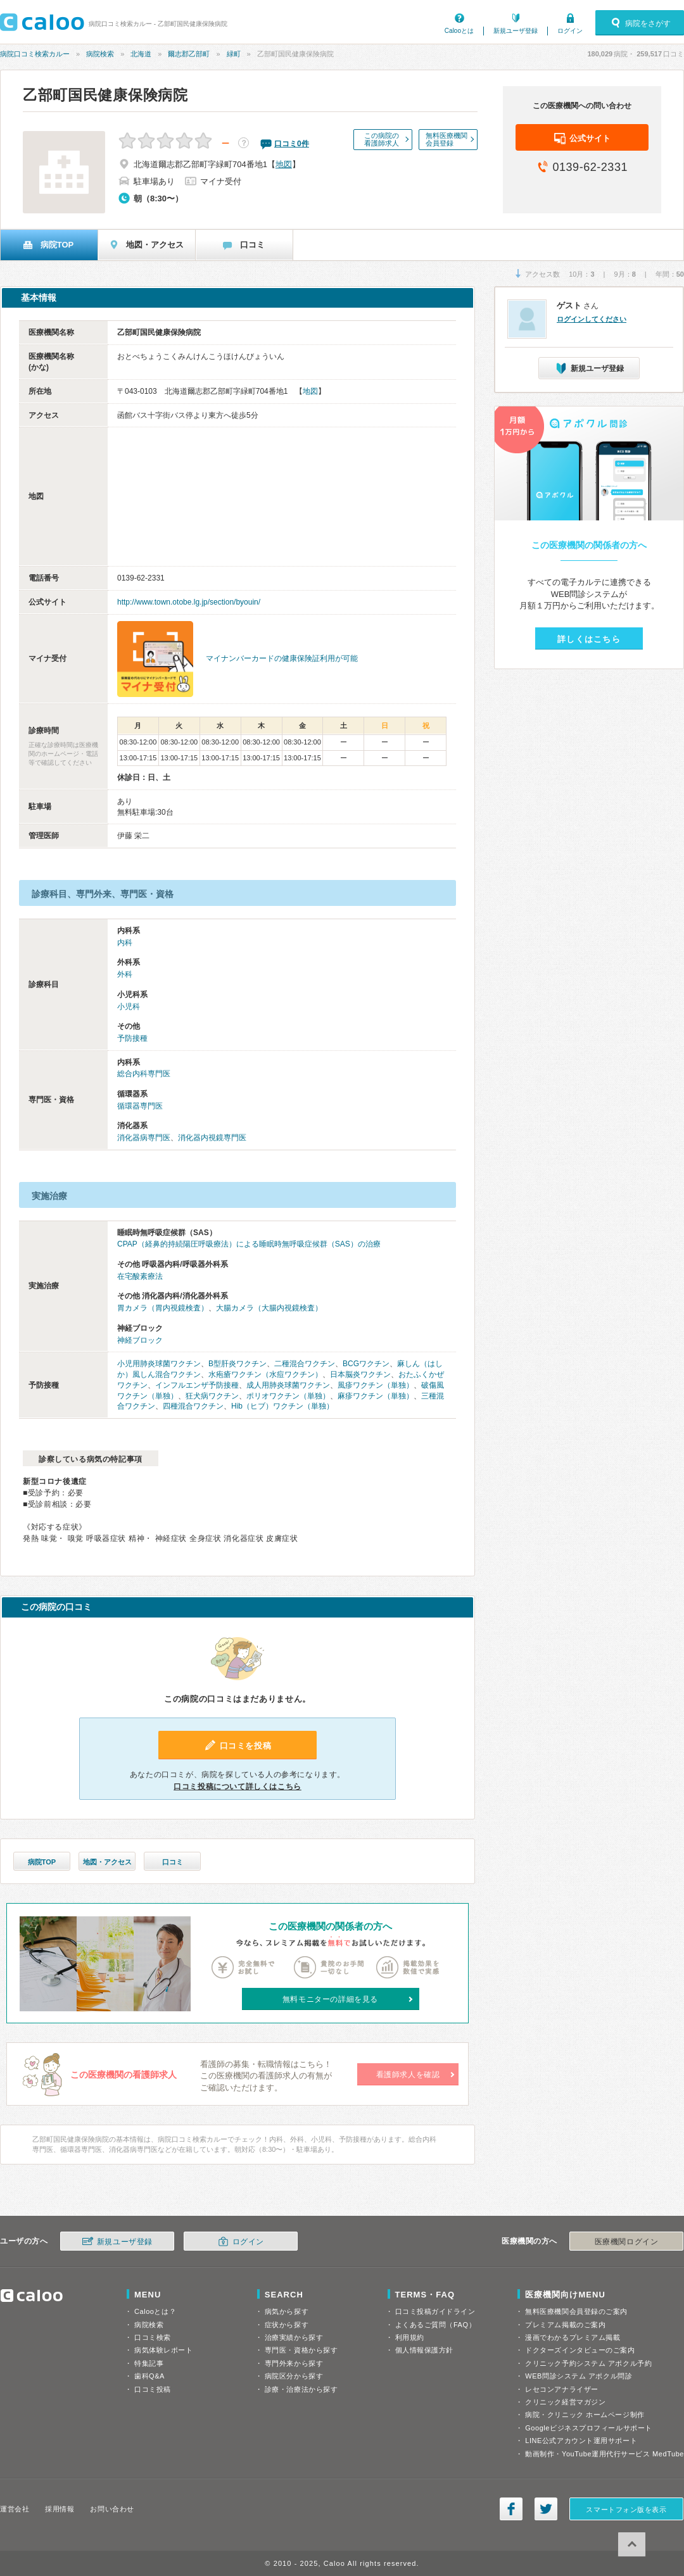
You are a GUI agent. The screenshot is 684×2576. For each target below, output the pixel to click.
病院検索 (100, 54)
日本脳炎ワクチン (360, 1374)
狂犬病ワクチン (212, 1396)
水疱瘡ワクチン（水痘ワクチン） (265, 1374)
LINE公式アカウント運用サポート (581, 2440)
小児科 (128, 1006)
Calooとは (459, 30)
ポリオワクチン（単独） (288, 1396)
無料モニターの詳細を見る (330, 1999)
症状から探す (286, 2324)
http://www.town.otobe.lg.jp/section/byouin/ (188, 602)
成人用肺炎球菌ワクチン (288, 1385)
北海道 (140, 54)
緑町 (234, 54)
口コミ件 (291, 143)
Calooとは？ (155, 2311)
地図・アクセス (107, 1862)
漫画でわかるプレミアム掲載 (572, 2337)
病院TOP (42, 1862)
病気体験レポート (163, 2350)
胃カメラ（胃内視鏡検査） (162, 1308)
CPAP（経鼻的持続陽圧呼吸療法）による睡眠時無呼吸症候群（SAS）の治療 (249, 1244)
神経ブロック (140, 1340)
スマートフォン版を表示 (626, 2509)
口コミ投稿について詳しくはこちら (237, 1786)
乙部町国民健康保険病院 (105, 95)
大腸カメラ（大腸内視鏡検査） (269, 1308)
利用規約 (409, 2337)
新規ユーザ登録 (515, 30)
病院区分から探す (294, 2376)
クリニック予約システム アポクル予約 (588, 2363)
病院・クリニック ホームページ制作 (584, 2414)
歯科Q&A (149, 2376)
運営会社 (14, 2509)
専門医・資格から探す (301, 2350)
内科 (124, 942)
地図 (284, 164)
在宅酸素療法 (140, 1276)
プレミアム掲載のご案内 (565, 2324)
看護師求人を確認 (408, 2074)
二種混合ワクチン (304, 1363)
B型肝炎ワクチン (237, 1363)
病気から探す (286, 2311)
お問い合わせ (112, 2509)
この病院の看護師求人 (381, 139)
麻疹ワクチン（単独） (376, 1396)
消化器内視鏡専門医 (212, 1137)
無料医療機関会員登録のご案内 (576, 2311)
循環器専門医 (140, 1106)
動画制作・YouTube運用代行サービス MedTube (604, 2454)
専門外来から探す (294, 2363)
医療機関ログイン (626, 2241)
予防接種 (132, 1038)
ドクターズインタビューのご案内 (580, 2350)
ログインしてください (591, 319)
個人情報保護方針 (424, 2350)
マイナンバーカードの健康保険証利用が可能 (282, 658)
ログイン (570, 30)
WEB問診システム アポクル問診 (578, 2376)
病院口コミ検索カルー (35, 54)
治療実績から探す (294, 2337)
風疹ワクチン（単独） (376, 1385)
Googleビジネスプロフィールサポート (588, 2428)
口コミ (172, 1862)
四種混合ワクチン (193, 1406)
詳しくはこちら (589, 639)
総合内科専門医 (143, 1073)
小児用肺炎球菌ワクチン (159, 1363)
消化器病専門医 (143, 1137)
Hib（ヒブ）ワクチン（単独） (282, 1406)
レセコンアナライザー (561, 2389)
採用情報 (59, 2509)
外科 (124, 974)
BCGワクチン (366, 1363)
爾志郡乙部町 (189, 54)
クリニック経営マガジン (565, 2402)
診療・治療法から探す (301, 2389)
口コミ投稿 (152, 2389)
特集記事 (148, 2363)
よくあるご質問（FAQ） (435, 2324)
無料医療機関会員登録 (446, 139)
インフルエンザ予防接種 (197, 1385)
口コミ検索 (152, 2337)
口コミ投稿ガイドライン (435, 2311)
